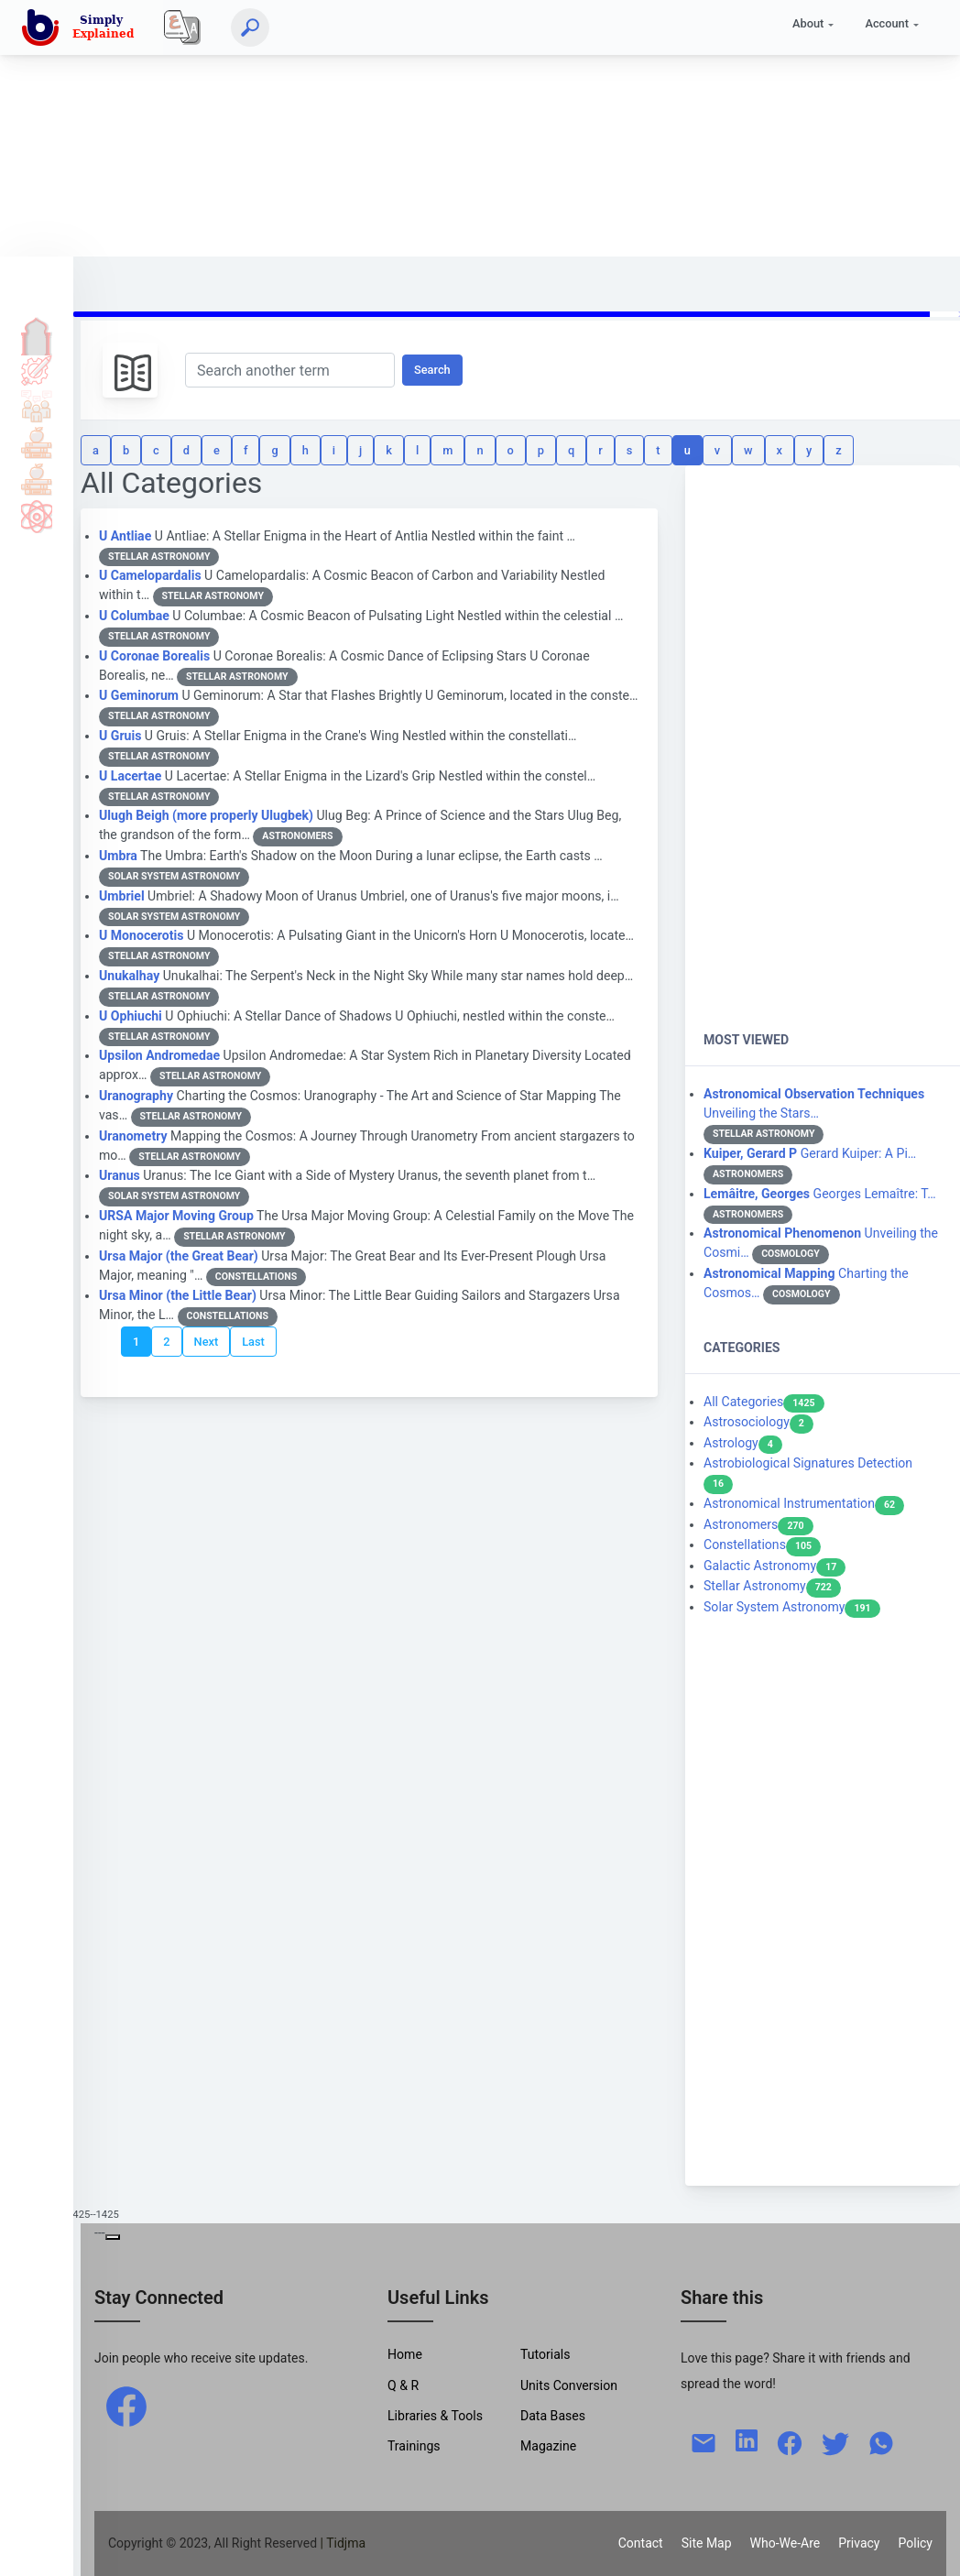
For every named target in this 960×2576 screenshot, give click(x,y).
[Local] (182, 27)
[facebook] (126, 2405)
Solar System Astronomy (792, 1606)
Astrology (743, 1442)
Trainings (414, 2446)
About (808, 23)
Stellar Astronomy (772, 1585)
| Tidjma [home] (343, 2543)
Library (36, 479)
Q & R (403, 2385)
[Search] (250, 27)
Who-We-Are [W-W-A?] (785, 2543)
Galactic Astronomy (774, 1565)
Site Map (707, 2543)
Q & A (36, 405)
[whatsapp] (881, 2441)
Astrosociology (758, 1421)
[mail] (703, 2441)
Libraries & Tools (435, 2415)
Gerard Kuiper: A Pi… (810, 1153)
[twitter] (835, 2441)
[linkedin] (747, 2438)
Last (253, 1341)
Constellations (762, 1544)
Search (432, 370)
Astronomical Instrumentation (804, 1503)
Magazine (548, 2446)
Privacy (858, 2543)
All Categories (764, 1401)
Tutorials (36, 369)
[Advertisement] (473, 128)
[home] (81, 27)
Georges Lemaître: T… (820, 1193)
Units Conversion (568, 2385)
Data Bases (552, 2415)
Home (36, 332)
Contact (640, 2543)
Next (206, 1341)
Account (887, 23)
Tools (36, 442)
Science (36, 515)
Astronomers (758, 1524)
